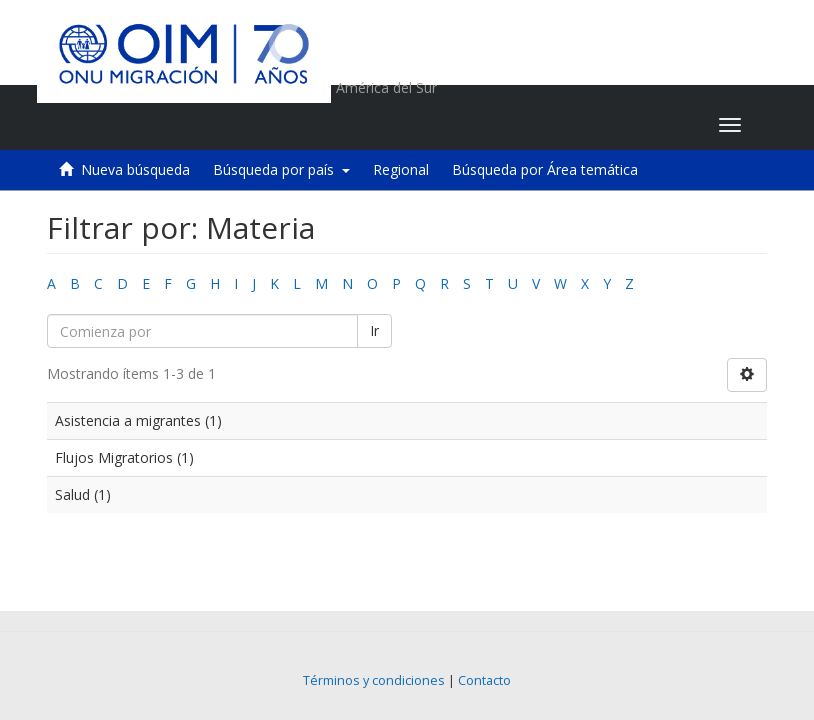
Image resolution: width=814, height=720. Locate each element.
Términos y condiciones (374, 680)
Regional (401, 169)
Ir (374, 330)
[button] (578, 125)
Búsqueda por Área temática (545, 169)
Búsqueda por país (281, 169)
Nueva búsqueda (135, 169)
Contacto (484, 680)
